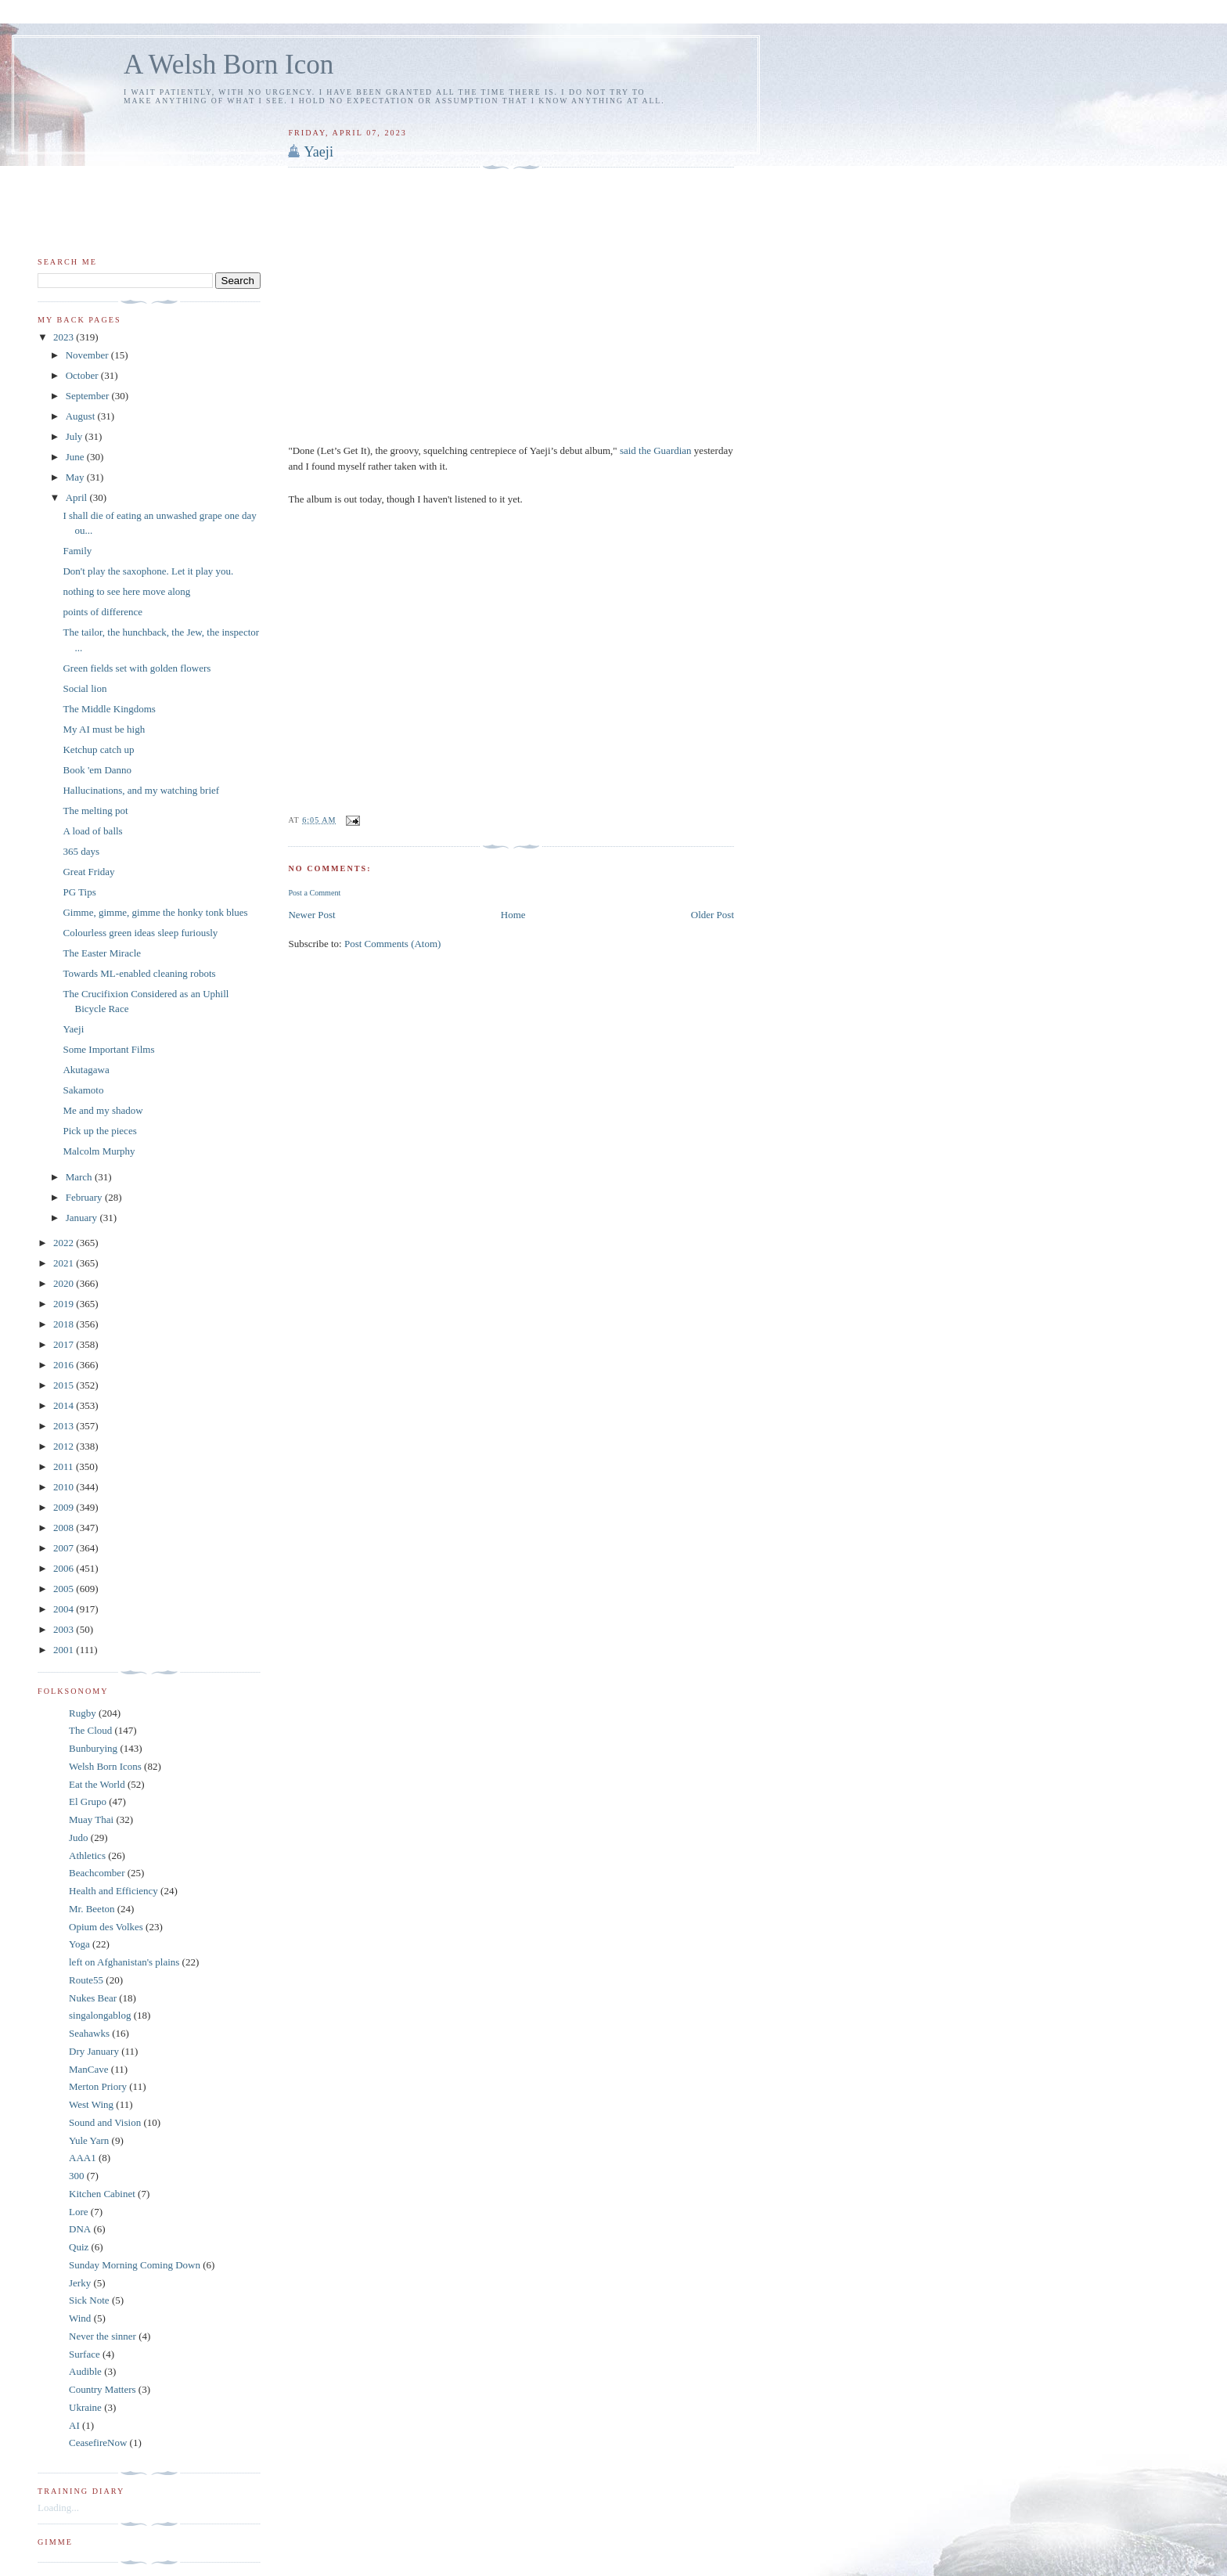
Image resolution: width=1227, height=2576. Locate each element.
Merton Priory (98, 2086)
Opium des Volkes (106, 1927)
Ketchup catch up (98, 749)
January (83, 1217)
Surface (84, 2354)
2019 (64, 1304)
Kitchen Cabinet (102, 2194)
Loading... (58, 2507)
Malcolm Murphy (99, 1151)
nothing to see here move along (126, 591)
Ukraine (85, 2407)
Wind (80, 2318)
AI (74, 2425)
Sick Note (89, 2300)
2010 (64, 1487)
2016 (64, 1365)
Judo (78, 1837)
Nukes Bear (93, 1998)
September (89, 396)
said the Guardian (657, 450)
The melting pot (95, 810)
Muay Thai (91, 1819)
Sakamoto (83, 1090)
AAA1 (82, 2157)
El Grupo (87, 1801)
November (88, 355)
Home (513, 915)
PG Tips (79, 892)
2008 (64, 1527)
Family (77, 551)
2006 (64, 1568)
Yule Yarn (89, 2140)
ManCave (89, 2069)
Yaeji (318, 152)
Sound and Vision (105, 2122)
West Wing (91, 2104)
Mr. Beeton (92, 1909)
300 (77, 2175)
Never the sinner (102, 2336)
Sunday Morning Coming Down (134, 2265)
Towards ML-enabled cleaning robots (139, 973)
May (76, 477)
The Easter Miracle (102, 953)
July (75, 436)
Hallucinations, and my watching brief (141, 790)
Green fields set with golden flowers (136, 668)
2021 (64, 1263)
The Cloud (90, 1730)
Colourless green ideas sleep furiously (140, 933)
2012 (64, 1446)
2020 (64, 1283)
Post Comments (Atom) (392, 943)
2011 (64, 1466)
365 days (81, 851)
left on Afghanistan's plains (124, 1962)
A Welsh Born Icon (228, 64)
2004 (64, 1609)
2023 (64, 337)
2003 (64, 1629)
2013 (64, 1426)
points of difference (102, 612)
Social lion (84, 688)
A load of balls (92, 831)
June (76, 457)
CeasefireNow (98, 2442)
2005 (64, 1588)
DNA (80, 2229)
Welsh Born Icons (105, 1766)
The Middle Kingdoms (109, 709)
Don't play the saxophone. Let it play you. (148, 571)
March (80, 1177)
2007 (64, 1548)
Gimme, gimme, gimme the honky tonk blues (155, 912)
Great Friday (88, 871)
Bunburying (93, 1748)
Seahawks (89, 2033)
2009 (64, 1507)
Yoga (79, 1944)
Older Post (712, 915)
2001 (64, 1649)
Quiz (78, 2247)
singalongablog (100, 2015)
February (85, 1197)
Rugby (82, 1713)
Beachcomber (96, 1873)
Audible (85, 2371)
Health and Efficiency (113, 1891)
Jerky (80, 2283)
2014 (64, 1405)
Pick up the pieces (99, 1131)
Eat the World (97, 1784)
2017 (64, 1344)
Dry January (94, 2051)
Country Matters (102, 2389)
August (82, 416)
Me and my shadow (102, 1110)
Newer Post (311, 915)
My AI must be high (104, 729)
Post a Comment (314, 892)
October (83, 375)
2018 (64, 1324)
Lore (78, 2212)
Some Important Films (108, 1049)
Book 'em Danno (97, 770)
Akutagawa (86, 1069)
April (78, 497)
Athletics (87, 1855)
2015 (64, 1385)
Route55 (86, 1980)
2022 (64, 1242)
